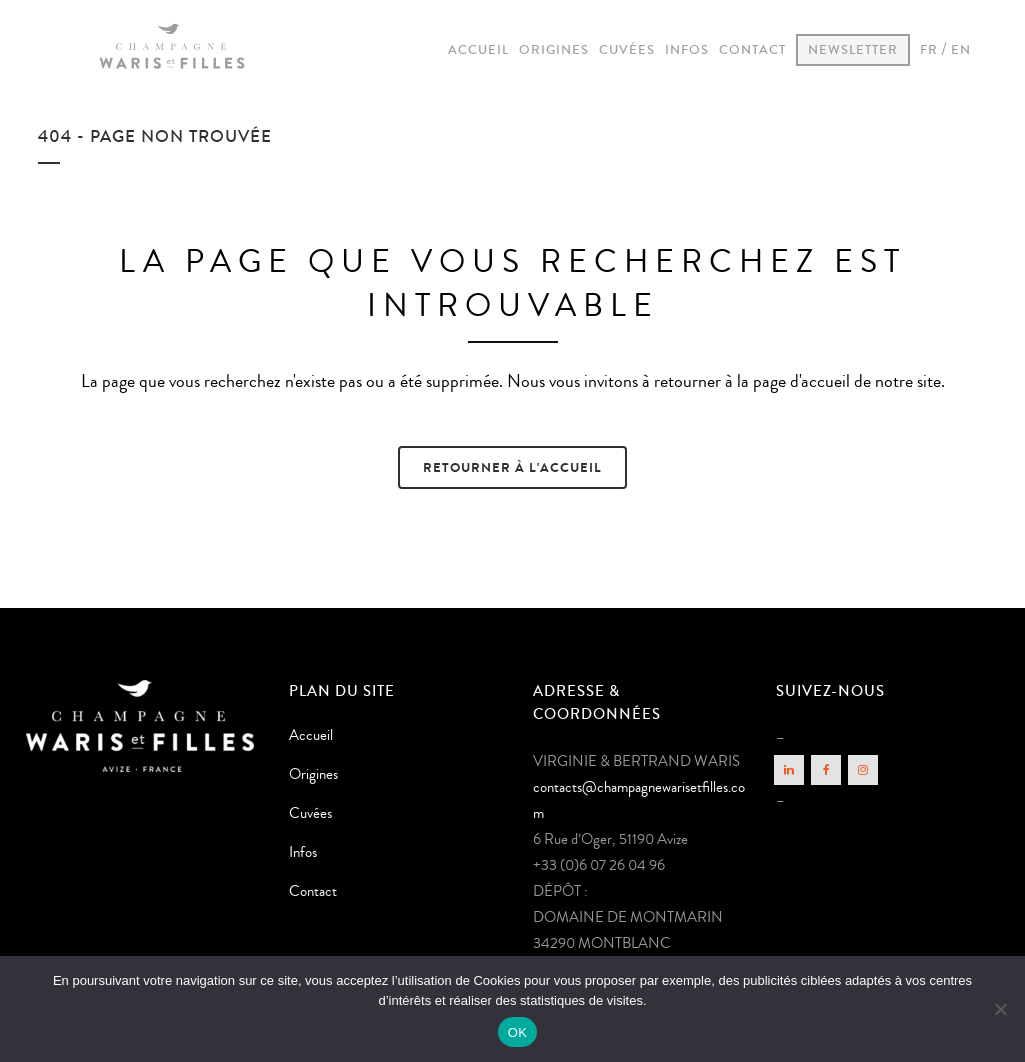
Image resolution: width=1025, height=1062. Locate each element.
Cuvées (310, 813)
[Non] (1000, 1009)
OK (517, 1032)
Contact (313, 891)
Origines (313, 774)
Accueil (311, 735)
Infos (303, 852)
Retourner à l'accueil (512, 467)
